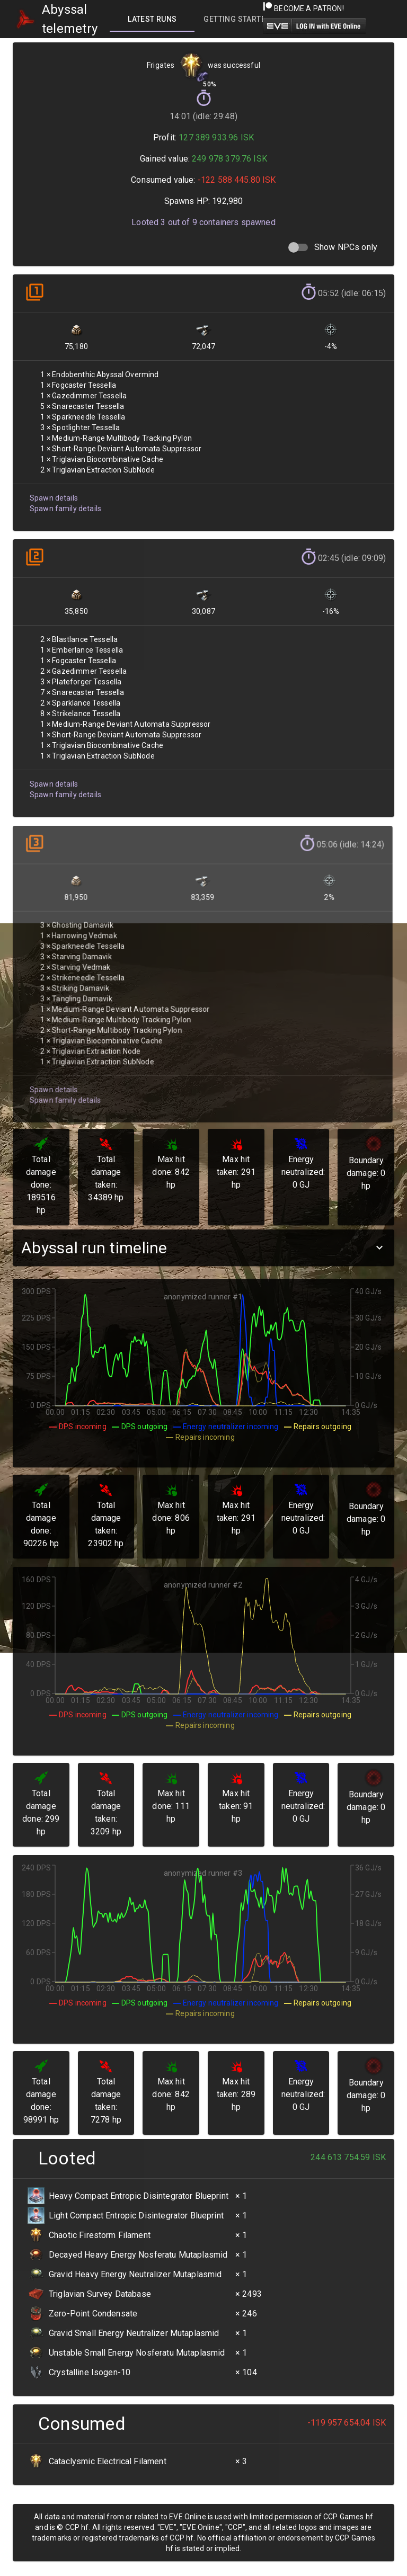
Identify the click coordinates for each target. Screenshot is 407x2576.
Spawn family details (65, 507)
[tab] (152, 19)
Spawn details (54, 496)
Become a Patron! (303, 8)
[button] (203, 1247)
